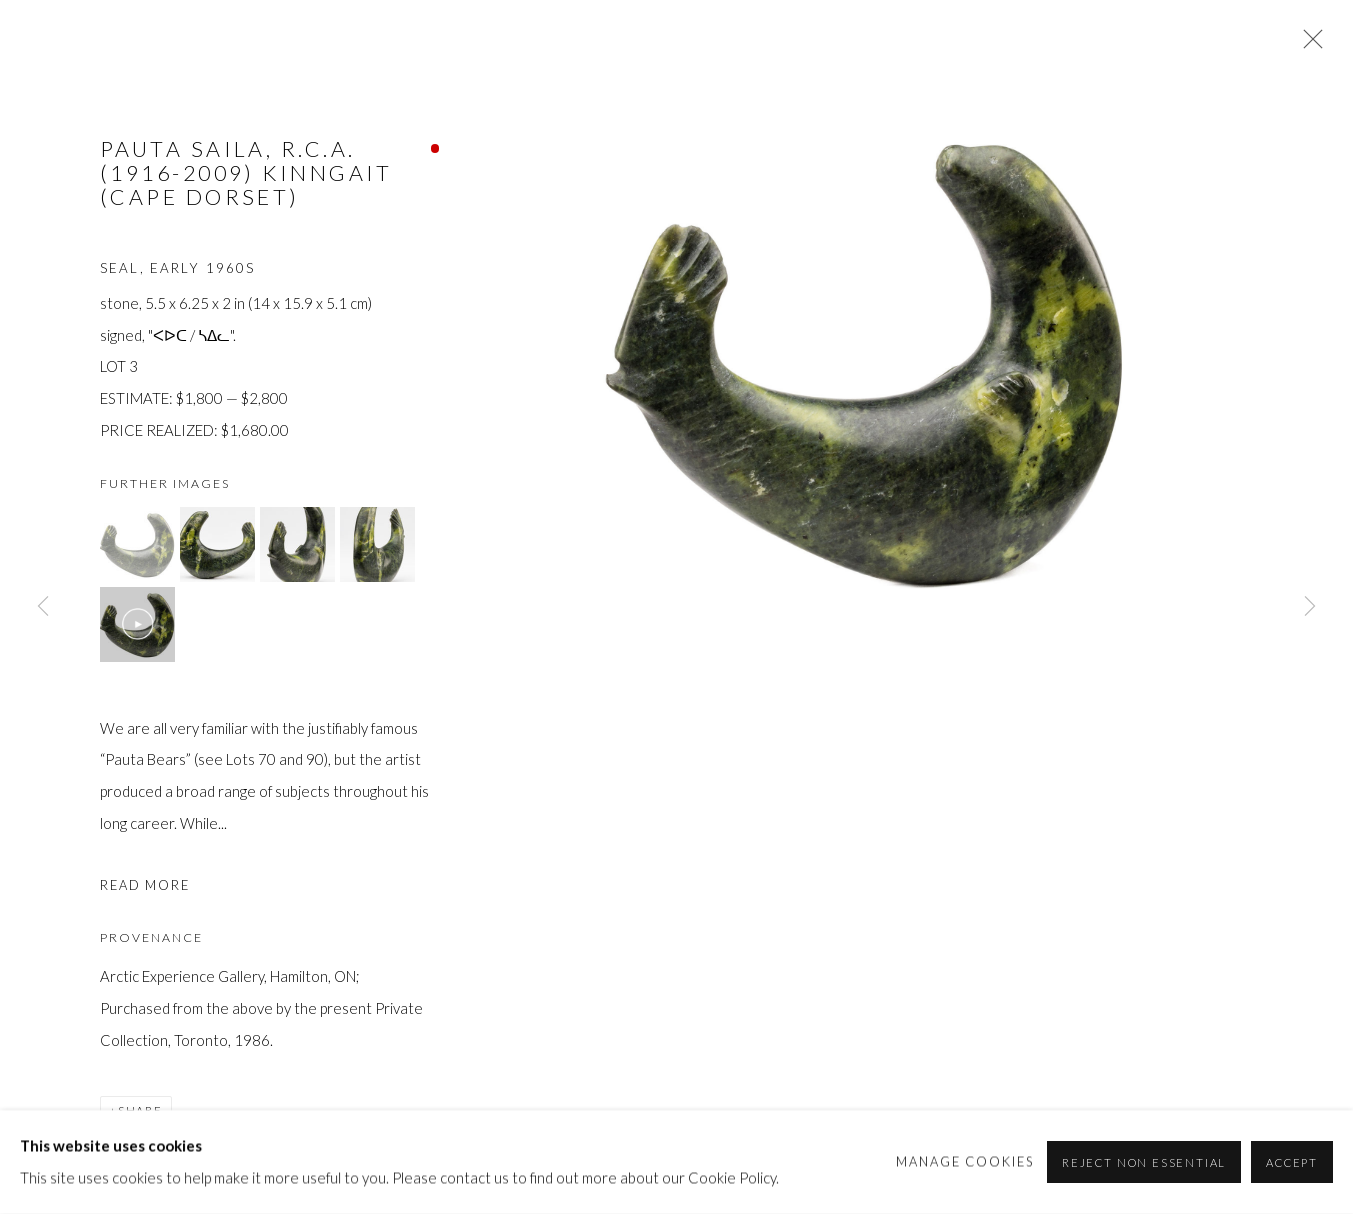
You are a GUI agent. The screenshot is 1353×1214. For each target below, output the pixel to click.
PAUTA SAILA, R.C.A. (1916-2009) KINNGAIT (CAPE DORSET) (246, 173)
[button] (137, 544)
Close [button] (1308, 45)
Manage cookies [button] (965, 1161)
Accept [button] (1292, 1162)
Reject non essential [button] (1144, 1162)
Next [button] (1310, 607)
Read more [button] (145, 885)
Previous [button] (43, 607)
